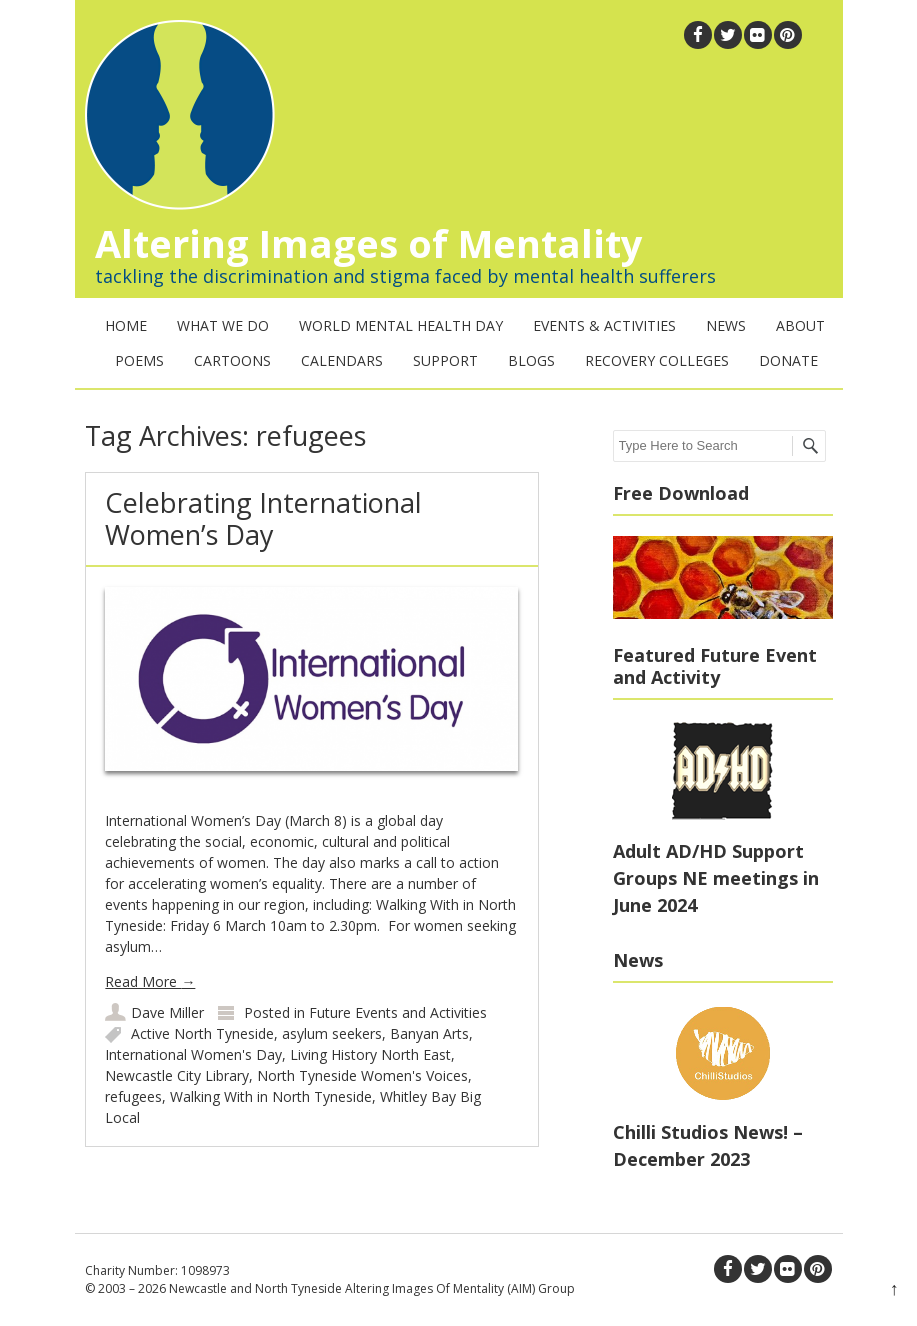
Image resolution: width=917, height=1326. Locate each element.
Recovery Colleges (657, 360)
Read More (150, 981)
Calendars (342, 360)
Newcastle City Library (177, 1075)
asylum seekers (332, 1033)
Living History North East (370, 1054)
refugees (133, 1096)
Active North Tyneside (202, 1033)
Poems (139, 360)
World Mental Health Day (401, 325)
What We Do (223, 325)
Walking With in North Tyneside (271, 1096)
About (800, 325)
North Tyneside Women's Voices (362, 1075)
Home (126, 325)
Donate (788, 360)
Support (445, 360)
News (726, 325)
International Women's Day (193, 1054)
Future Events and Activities (398, 1012)
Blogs (531, 360)
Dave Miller (167, 1012)
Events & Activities (604, 325)
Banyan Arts (429, 1033)
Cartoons (232, 360)
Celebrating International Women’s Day (263, 518)
